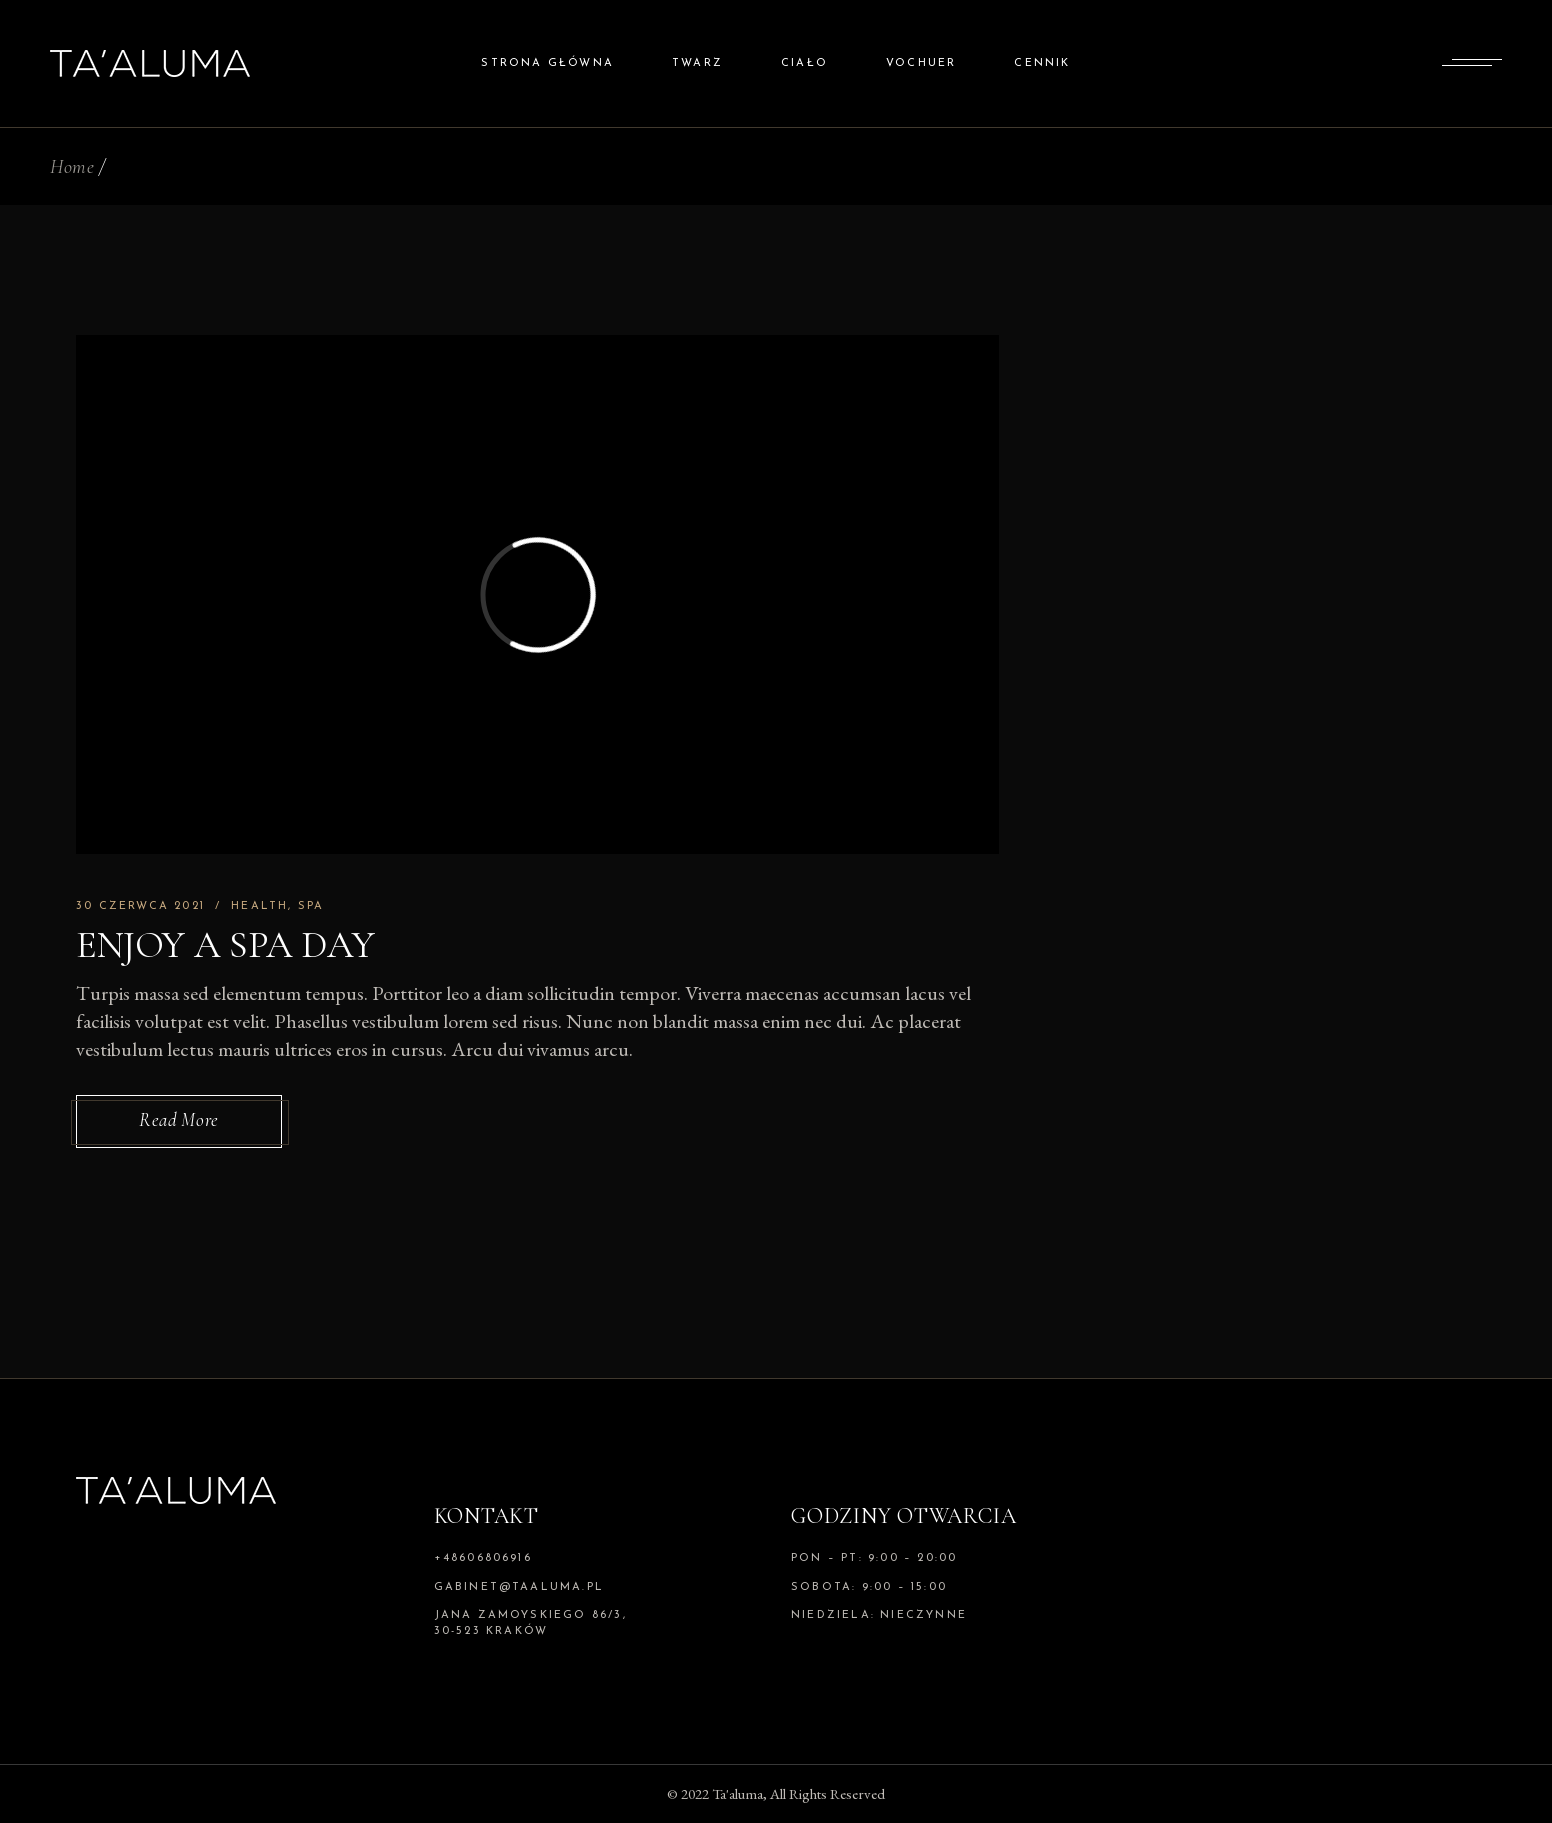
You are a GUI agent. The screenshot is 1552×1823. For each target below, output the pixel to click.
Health (259, 906)
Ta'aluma (737, 1793)
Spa (311, 906)
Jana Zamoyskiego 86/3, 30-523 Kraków (530, 1623)
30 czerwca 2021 (140, 906)
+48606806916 (483, 1558)
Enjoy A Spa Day (225, 945)
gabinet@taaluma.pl (519, 1587)
